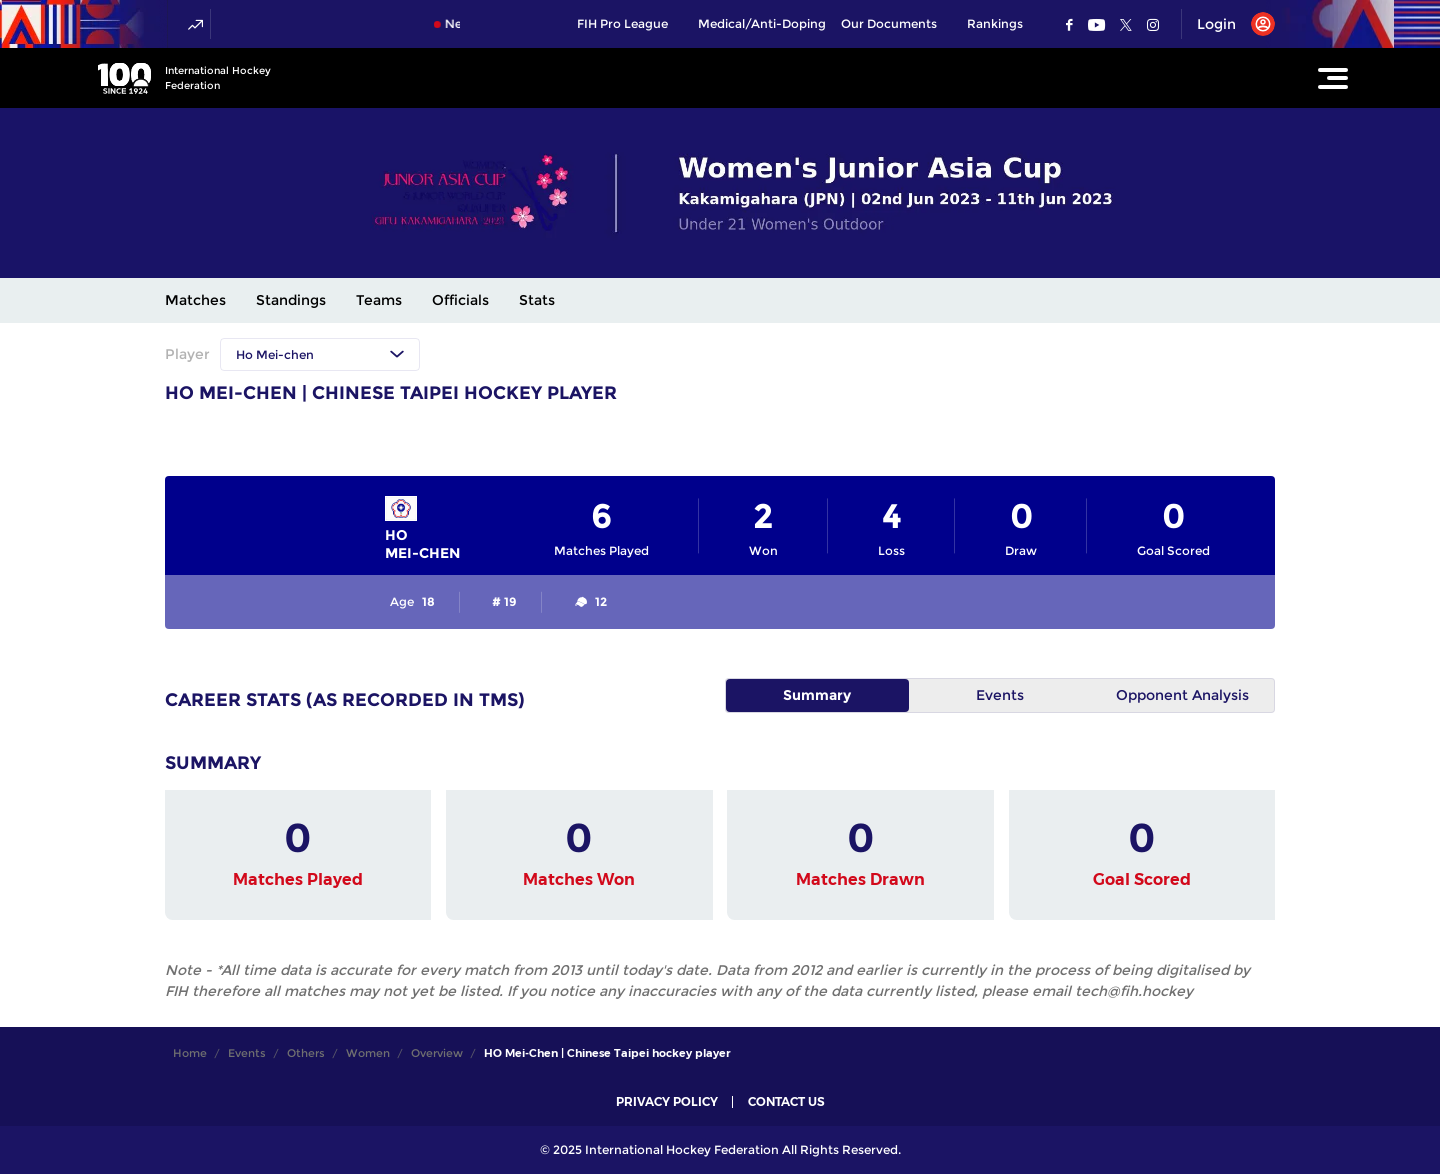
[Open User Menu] (1228, 24)
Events (1000, 695)
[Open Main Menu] (1333, 78)
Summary (817, 695)
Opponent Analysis (1182, 695)
